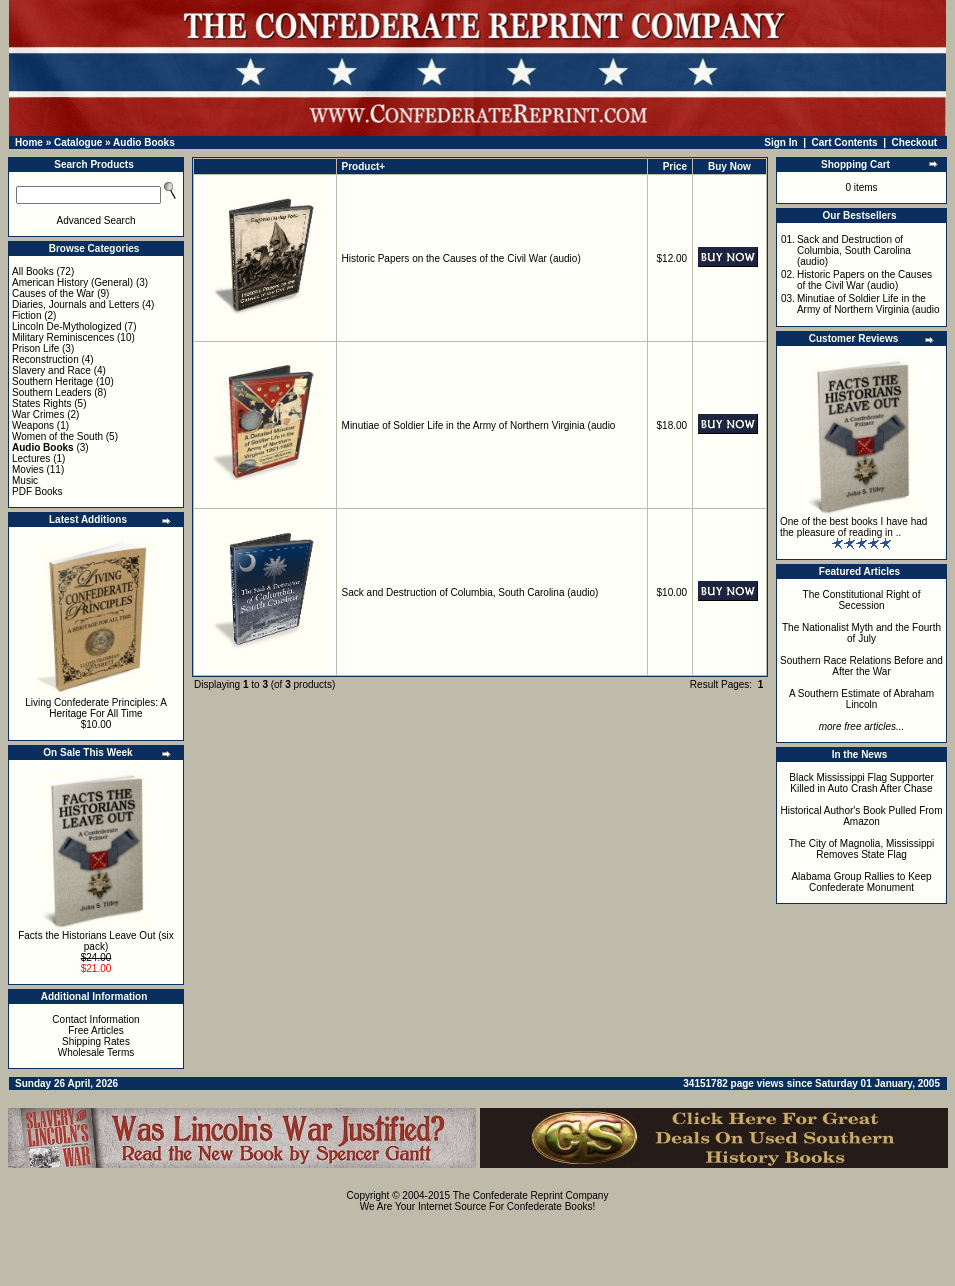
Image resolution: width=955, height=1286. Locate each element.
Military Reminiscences (63, 337)
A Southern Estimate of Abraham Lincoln (861, 699)
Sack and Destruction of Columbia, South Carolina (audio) (470, 592)
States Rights (41, 403)
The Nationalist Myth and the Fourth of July (861, 633)
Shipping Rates (96, 1041)
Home (29, 142)
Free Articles (96, 1030)
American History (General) (72, 282)
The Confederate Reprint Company (531, 1195)
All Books (33, 271)
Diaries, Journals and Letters (75, 304)
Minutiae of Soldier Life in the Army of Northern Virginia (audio (479, 425)
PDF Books (37, 491)
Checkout (915, 142)
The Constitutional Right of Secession (862, 600)
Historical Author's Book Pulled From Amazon (862, 816)
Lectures (31, 458)
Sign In (780, 142)
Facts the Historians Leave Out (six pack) (96, 941)
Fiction (26, 315)
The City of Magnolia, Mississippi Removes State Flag (862, 849)
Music (25, 480)
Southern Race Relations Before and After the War (861, 666)
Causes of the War (53, 293)
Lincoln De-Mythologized (67, 326)
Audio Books (144, 142)
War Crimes (38, 414)
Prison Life (35, 348)
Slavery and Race (51, 370)
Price (675, 166)
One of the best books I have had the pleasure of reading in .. (853, 527)
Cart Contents (845, 142)
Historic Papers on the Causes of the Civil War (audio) (461, 258)
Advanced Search (96, 220)
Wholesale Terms (96, 1052)
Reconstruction (45, 359)
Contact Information (95, 1019)
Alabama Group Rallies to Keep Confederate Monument (861, 882)
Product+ (364, 166)
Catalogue (78, 142)
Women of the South (57, 436)
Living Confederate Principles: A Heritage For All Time (96, 708)
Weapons (33, 425)
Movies (28, 469)
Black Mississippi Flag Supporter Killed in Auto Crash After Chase (861, 783)
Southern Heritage (52, 381)
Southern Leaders (52, 392)
